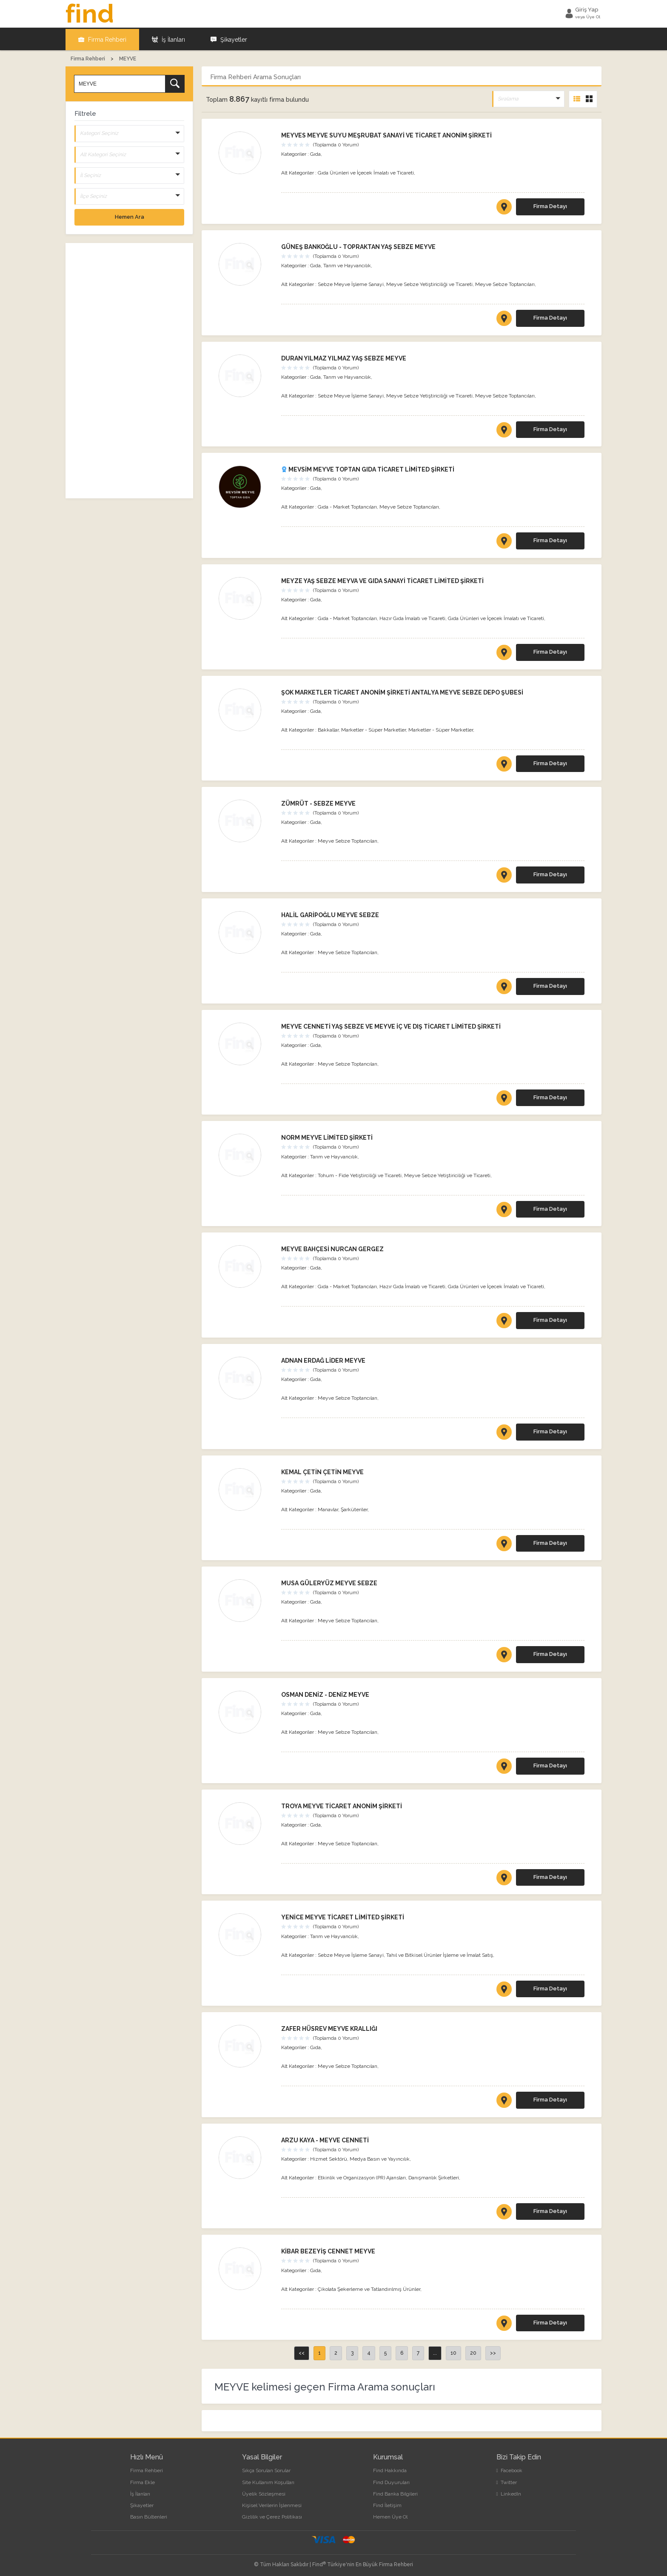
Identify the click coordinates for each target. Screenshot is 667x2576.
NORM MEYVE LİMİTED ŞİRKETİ (327, 1136)
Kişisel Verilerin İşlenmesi (272, 2504)
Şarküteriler (354, 1508)
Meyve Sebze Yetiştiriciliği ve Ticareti (429, 283)
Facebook (509, 2470)
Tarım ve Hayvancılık (347, 264)
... (435, 2352)
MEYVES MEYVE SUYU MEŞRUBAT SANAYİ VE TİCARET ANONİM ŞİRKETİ (386, 134)
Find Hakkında (390, 2470)
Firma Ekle (142, 2481)
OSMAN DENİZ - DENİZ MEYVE (325, 1693)
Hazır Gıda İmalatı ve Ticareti (412, 617)
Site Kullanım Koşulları (268, 2481)
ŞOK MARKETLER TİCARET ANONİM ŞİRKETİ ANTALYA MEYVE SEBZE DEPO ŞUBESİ (402, 691)
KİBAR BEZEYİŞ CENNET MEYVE (328, 2250)
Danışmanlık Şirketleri (433, 2176)
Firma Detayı (550, 205)
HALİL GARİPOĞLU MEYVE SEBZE (330, 913)
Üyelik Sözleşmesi (263, 2493)
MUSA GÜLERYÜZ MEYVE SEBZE (329, 1582)
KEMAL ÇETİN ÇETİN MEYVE (322, 1470)
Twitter (506, 2481)
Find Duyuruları (391, 2481)
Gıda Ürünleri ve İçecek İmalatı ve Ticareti (366, 172)
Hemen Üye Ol (390, 2516)
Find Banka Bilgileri (395, 2493)
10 (453, 2352)
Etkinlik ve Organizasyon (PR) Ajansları (362, 2176)
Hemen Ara (129, 215)
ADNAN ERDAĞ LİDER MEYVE (323, 1359)
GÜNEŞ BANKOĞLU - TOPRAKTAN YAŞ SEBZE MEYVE (358, 245)
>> (493, 2352)
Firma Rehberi (102, 38)
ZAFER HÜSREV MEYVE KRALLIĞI (329, 2027)
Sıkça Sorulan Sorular (266, 2470)
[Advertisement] (129, 369)
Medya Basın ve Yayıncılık (380, 2158)
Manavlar (328, 1508)
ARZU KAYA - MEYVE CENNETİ (325, 2139)
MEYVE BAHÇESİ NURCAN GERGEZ (332, 1248)
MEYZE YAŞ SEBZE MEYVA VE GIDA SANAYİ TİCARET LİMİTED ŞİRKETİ (382, 579)
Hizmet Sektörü (328, 2158)
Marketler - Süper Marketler (373, 729)
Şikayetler (229, 38)
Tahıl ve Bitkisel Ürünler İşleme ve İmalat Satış (439, 1954)
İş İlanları (168, 38)
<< (302, 2352)
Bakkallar (328, 729)
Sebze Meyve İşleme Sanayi (351, 283)
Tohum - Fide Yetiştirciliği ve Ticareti (360, 1174)
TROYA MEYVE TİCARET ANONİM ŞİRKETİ (341, 1804)
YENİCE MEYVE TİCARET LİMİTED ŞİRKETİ (342, 1916)
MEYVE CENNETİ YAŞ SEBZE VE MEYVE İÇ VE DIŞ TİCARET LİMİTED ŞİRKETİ (391, 1025)
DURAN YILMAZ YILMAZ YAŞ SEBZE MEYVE (343, 357)
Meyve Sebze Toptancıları (505, 283)
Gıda (315, 153)
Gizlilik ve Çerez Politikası (272, 2516)
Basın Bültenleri (148, 2516)
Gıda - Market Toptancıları (347, 506)
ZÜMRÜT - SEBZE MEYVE (318, 802)
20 (473, 2352)
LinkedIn (508, 2493)
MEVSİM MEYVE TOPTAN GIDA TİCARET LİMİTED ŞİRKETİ (367, 468)
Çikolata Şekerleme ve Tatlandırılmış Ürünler (369, 2288)
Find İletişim (387, 2504)
